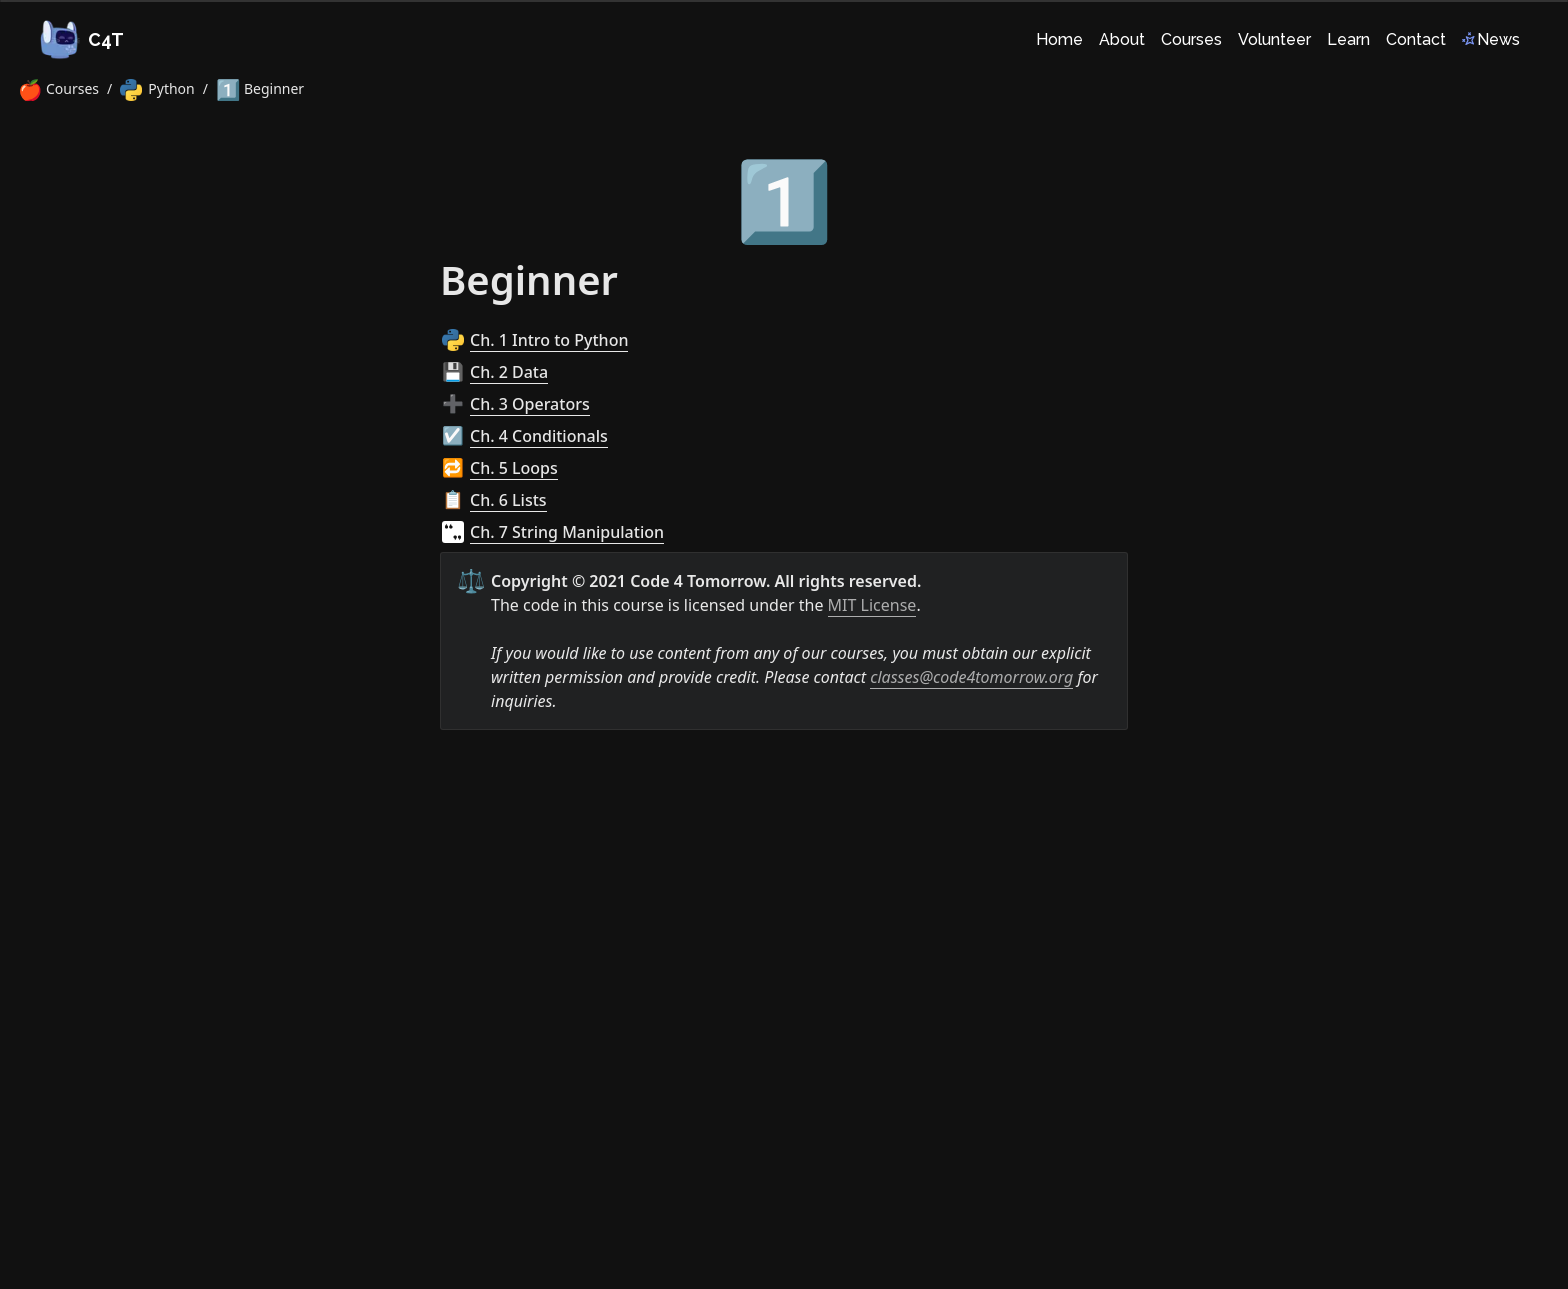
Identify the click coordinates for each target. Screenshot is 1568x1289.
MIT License (872, 605)
